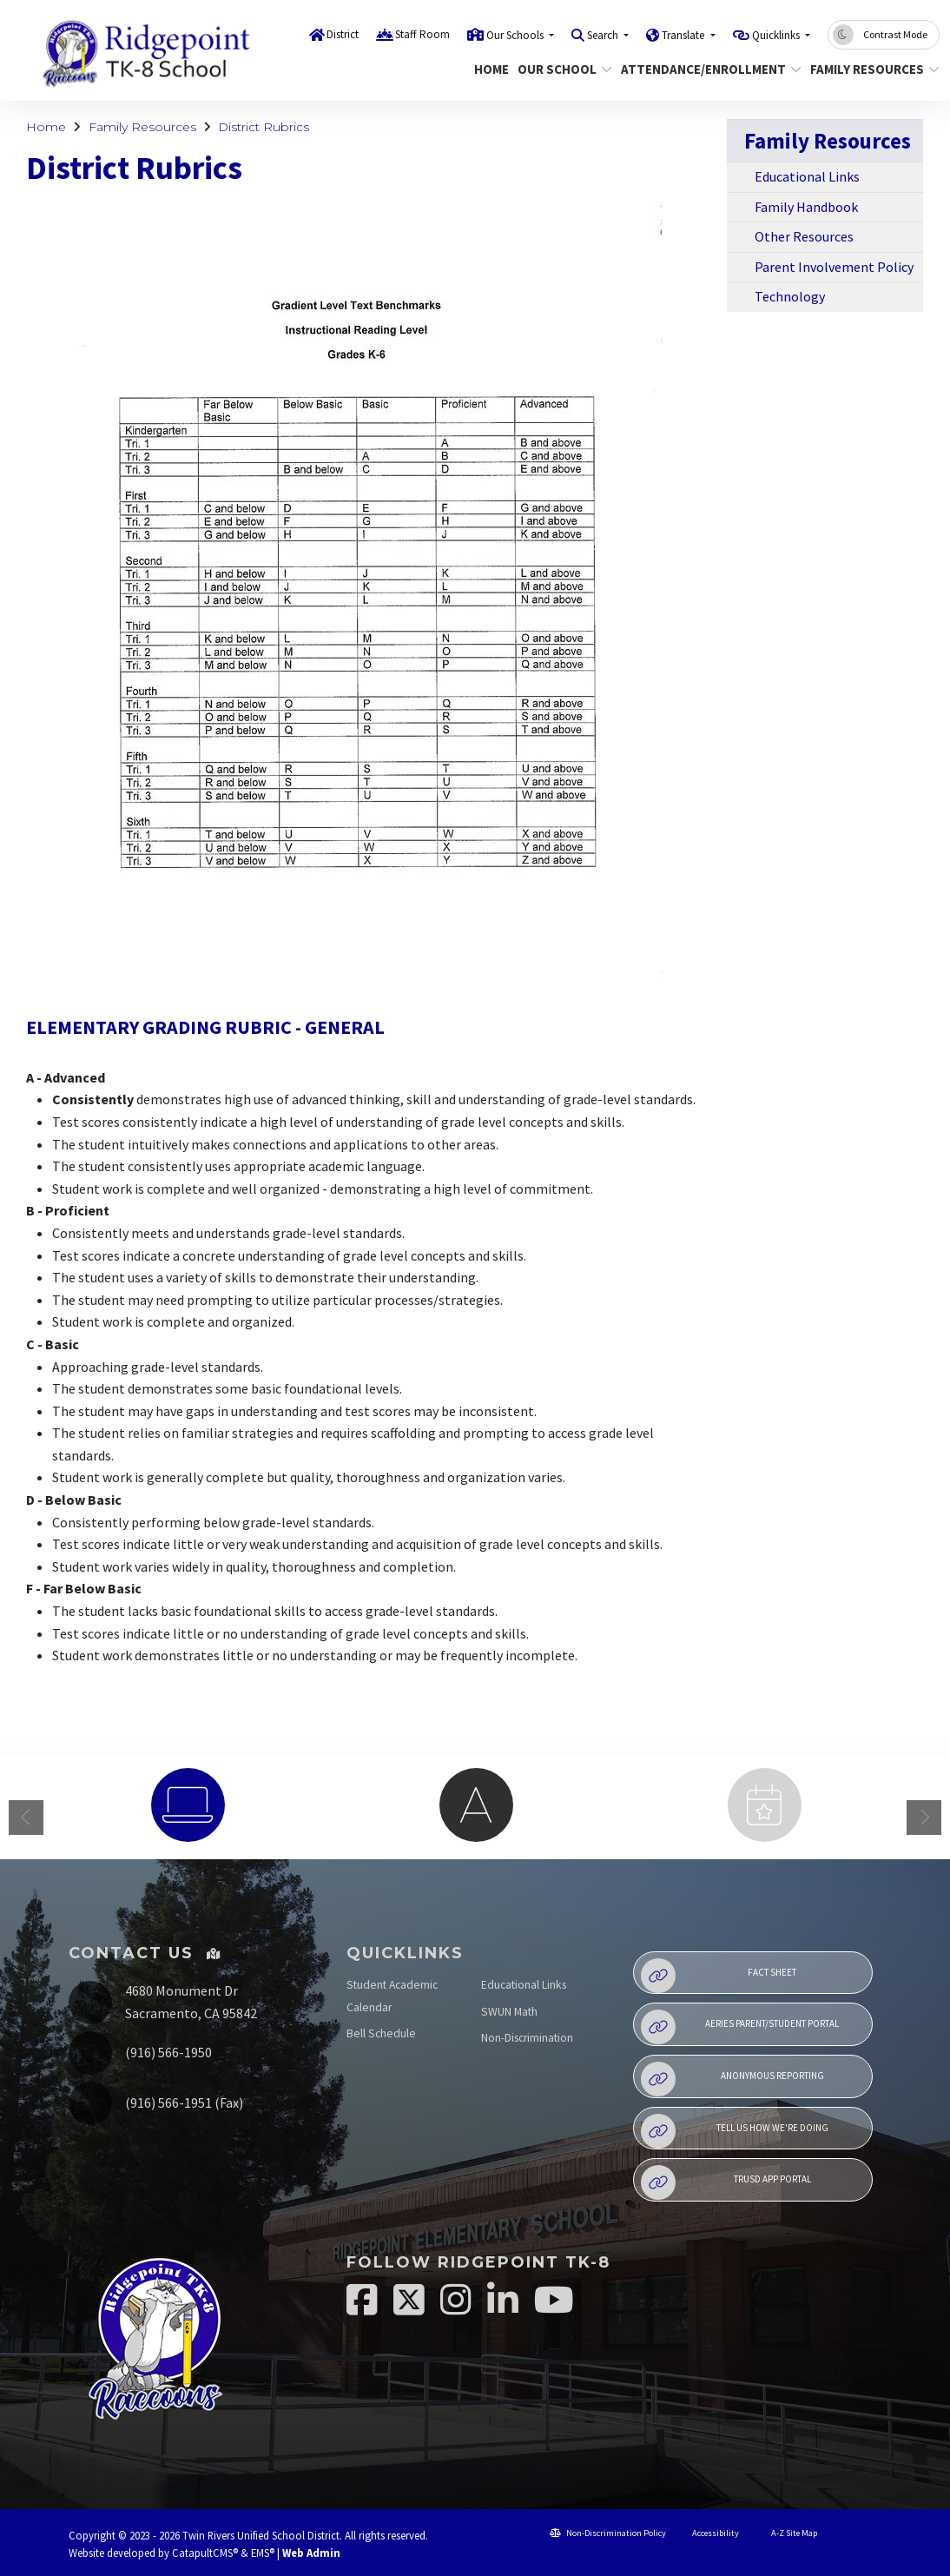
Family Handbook (806, 206)
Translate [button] (684, 35)
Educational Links (807, 176)
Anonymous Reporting (732, 2079)
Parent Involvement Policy (834, 266)
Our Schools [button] (516, 35)
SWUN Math (509, 2011)
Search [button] (604, 35)
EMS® (262, 2552)
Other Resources (804, 236)
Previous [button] (26, 1817)
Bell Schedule (381, 2033)
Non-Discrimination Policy (608, 2533)
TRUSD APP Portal (726, 2182)
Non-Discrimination (527, 2037)
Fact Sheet (718, 1975)
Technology (790, 296)
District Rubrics (263, 127)
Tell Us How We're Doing (734, 2131)
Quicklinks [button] (777, 35)
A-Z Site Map (786, 2533)
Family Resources (868, 69)
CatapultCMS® (205, 2552)
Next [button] (924, 1817)
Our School (560, 69)
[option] (187, 1805)
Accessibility (709, 2533)
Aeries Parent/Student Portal (740, 2027)
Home (489, 69)
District (343, 34)
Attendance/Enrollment (701, 69)
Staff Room (422, 34)
